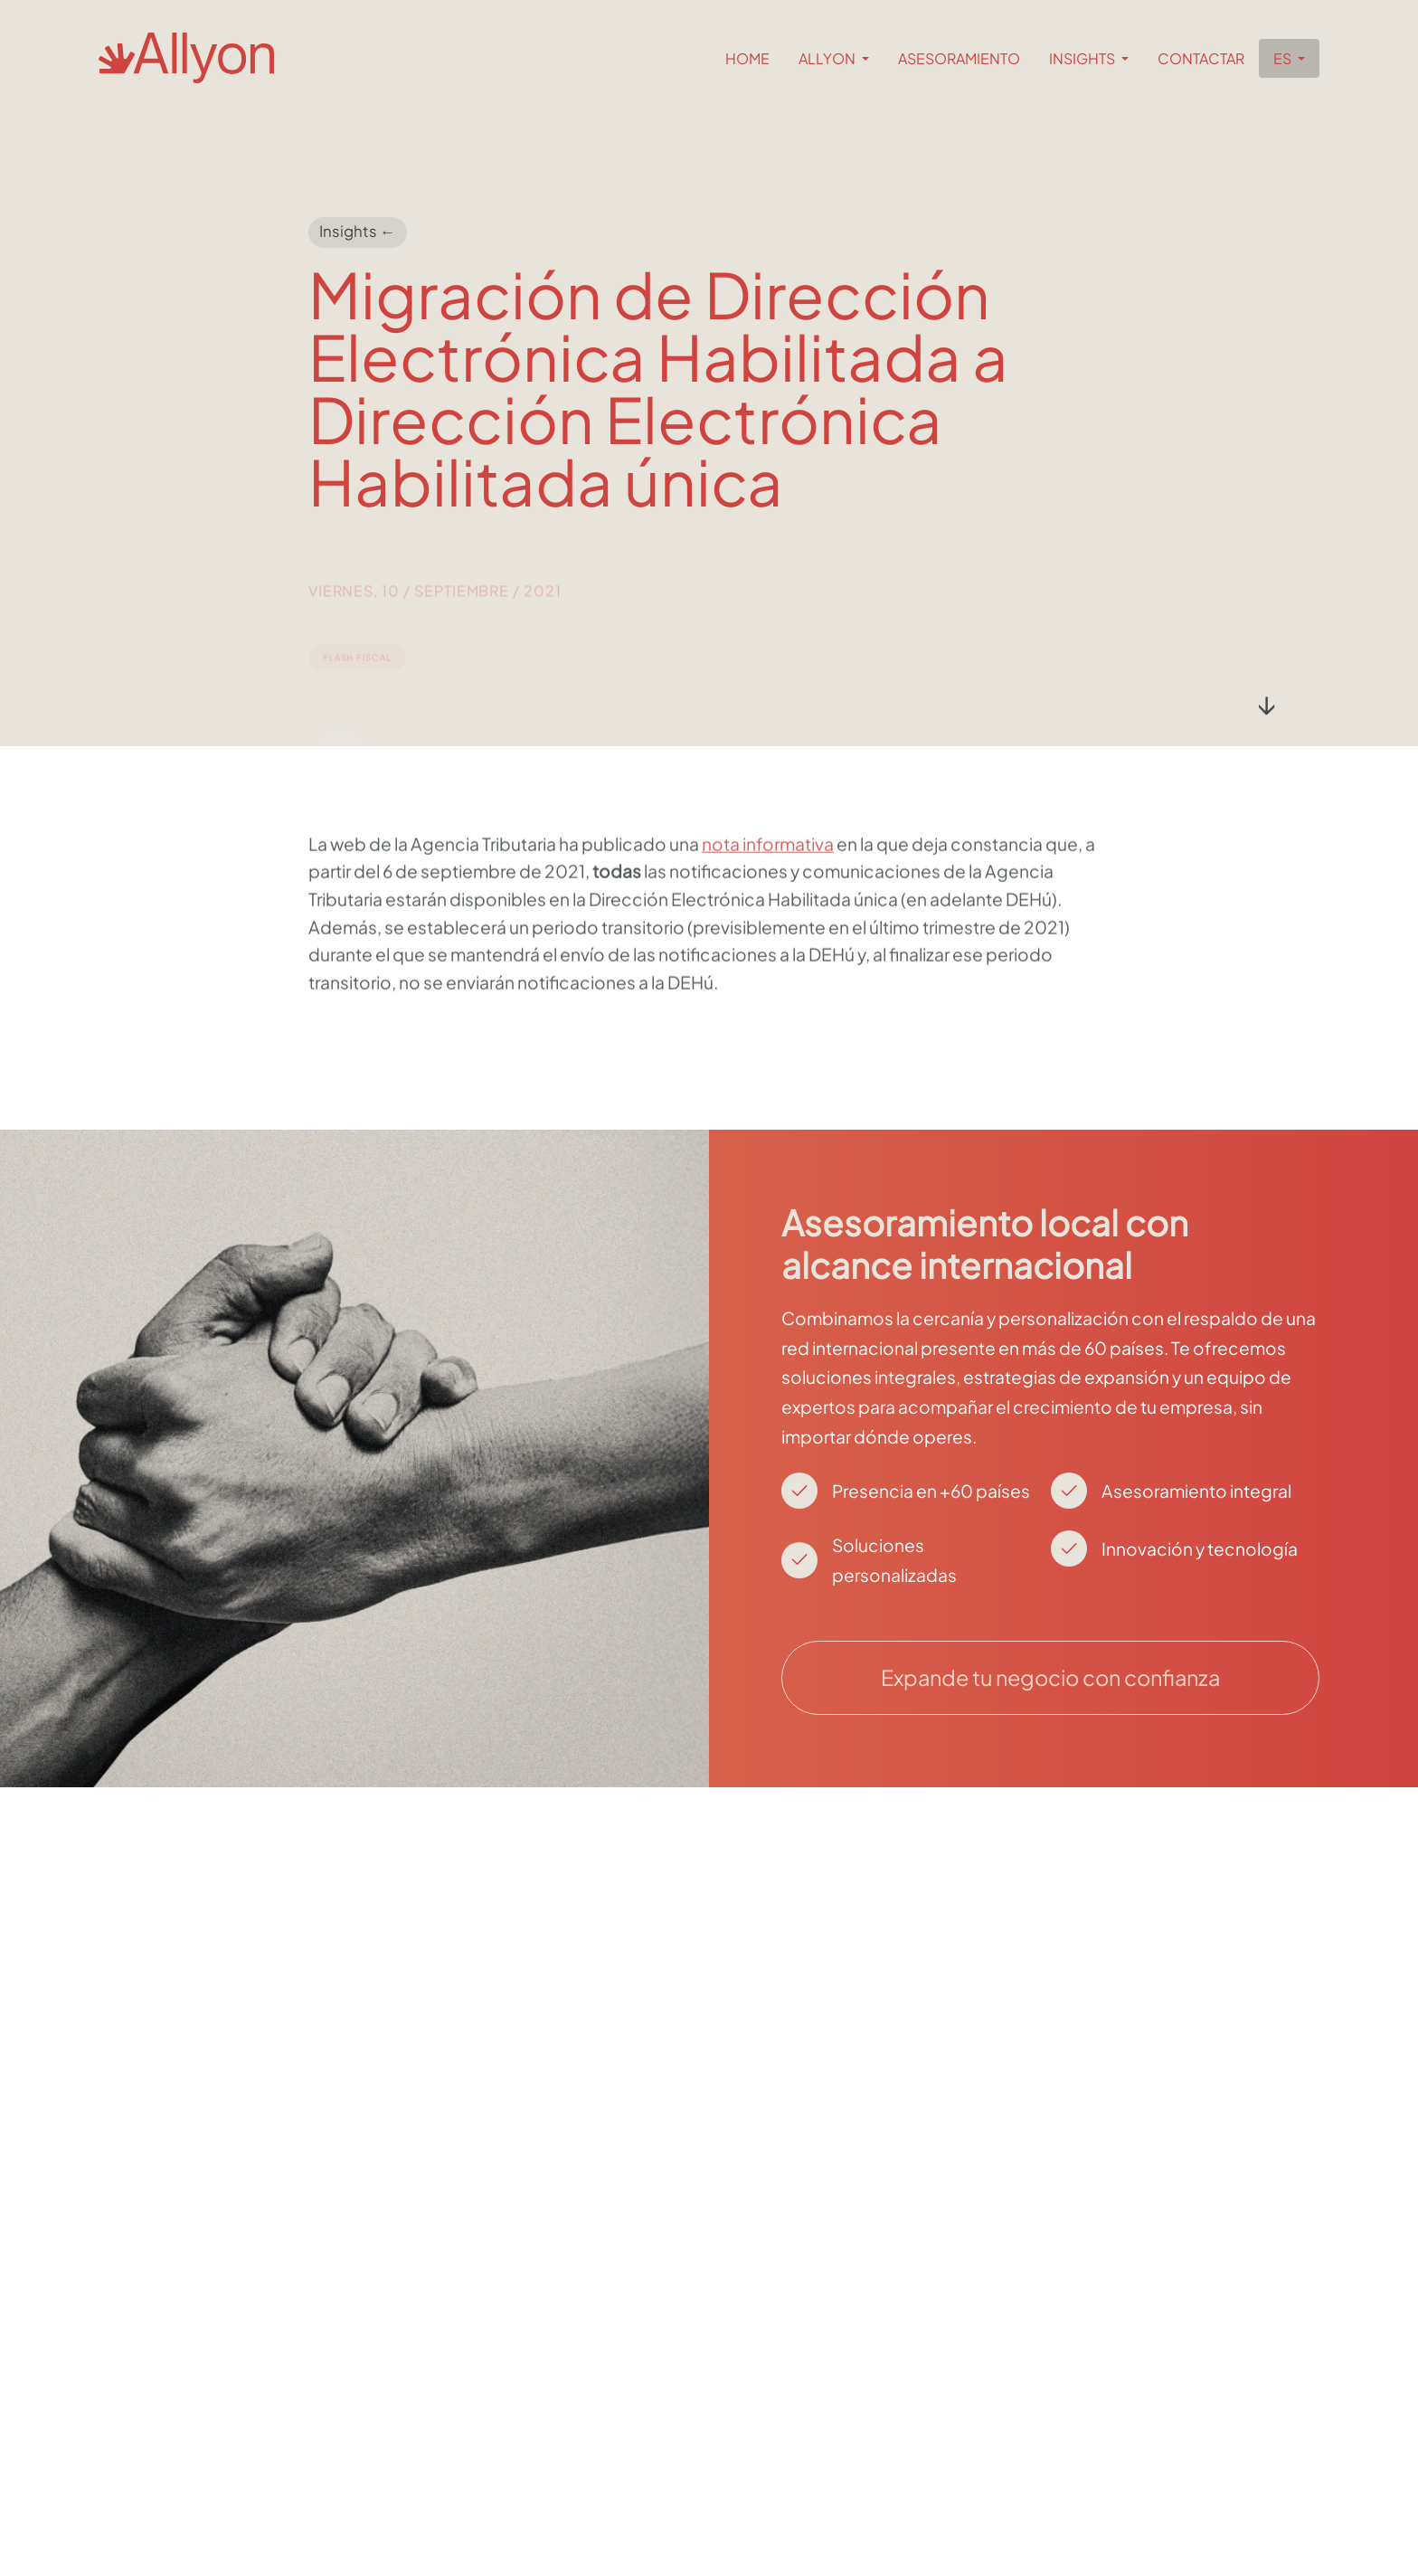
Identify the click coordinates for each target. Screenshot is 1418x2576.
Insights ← (357, 232)
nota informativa (768, 898)
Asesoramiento (959, 58)
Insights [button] (1083, 58)
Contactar (1201, 58)
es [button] (1283, 58)
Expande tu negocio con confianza (1050, 1677)
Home (747, 58)
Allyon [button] (828, 58)
